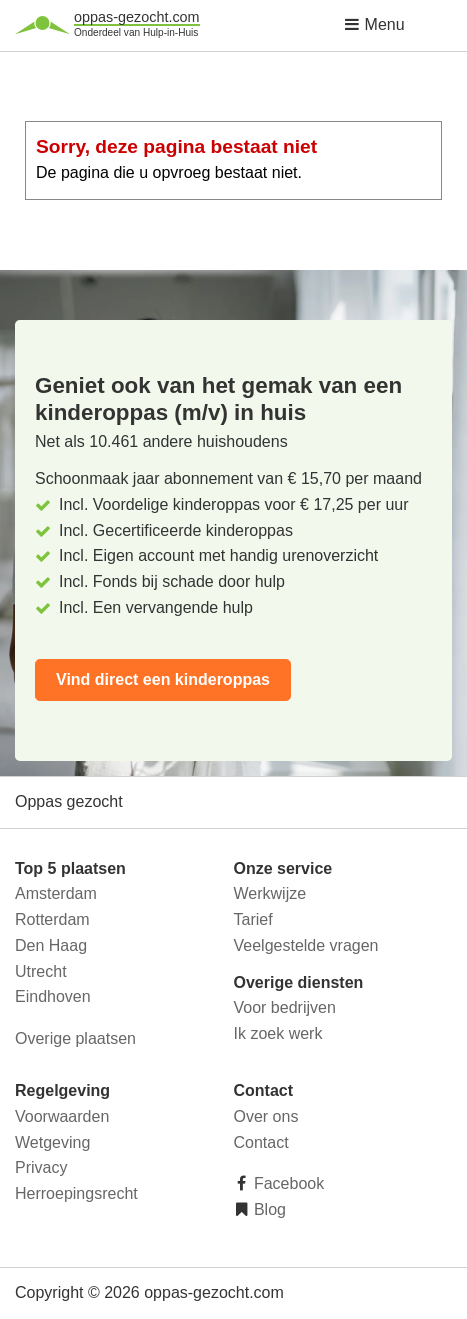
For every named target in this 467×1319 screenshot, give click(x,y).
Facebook (287, 1183)
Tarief (253, 919)
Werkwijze (270, 893)
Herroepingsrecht (76, 1193)
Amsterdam (56, 893)
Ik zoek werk (278, 1033)
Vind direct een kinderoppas (163, 679)
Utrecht (41, 971)
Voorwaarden (62, 1116)
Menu (374, 24)
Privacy (41, 1167)
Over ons (266, 1116)
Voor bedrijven (285, 1007)
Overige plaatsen (75, 1038)
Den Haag (51, 945)
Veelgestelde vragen (306, 945)
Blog (268, 1209)
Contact (261, 1142)
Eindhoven (53, 996)
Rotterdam (52, 919)
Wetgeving (52, 1142)
